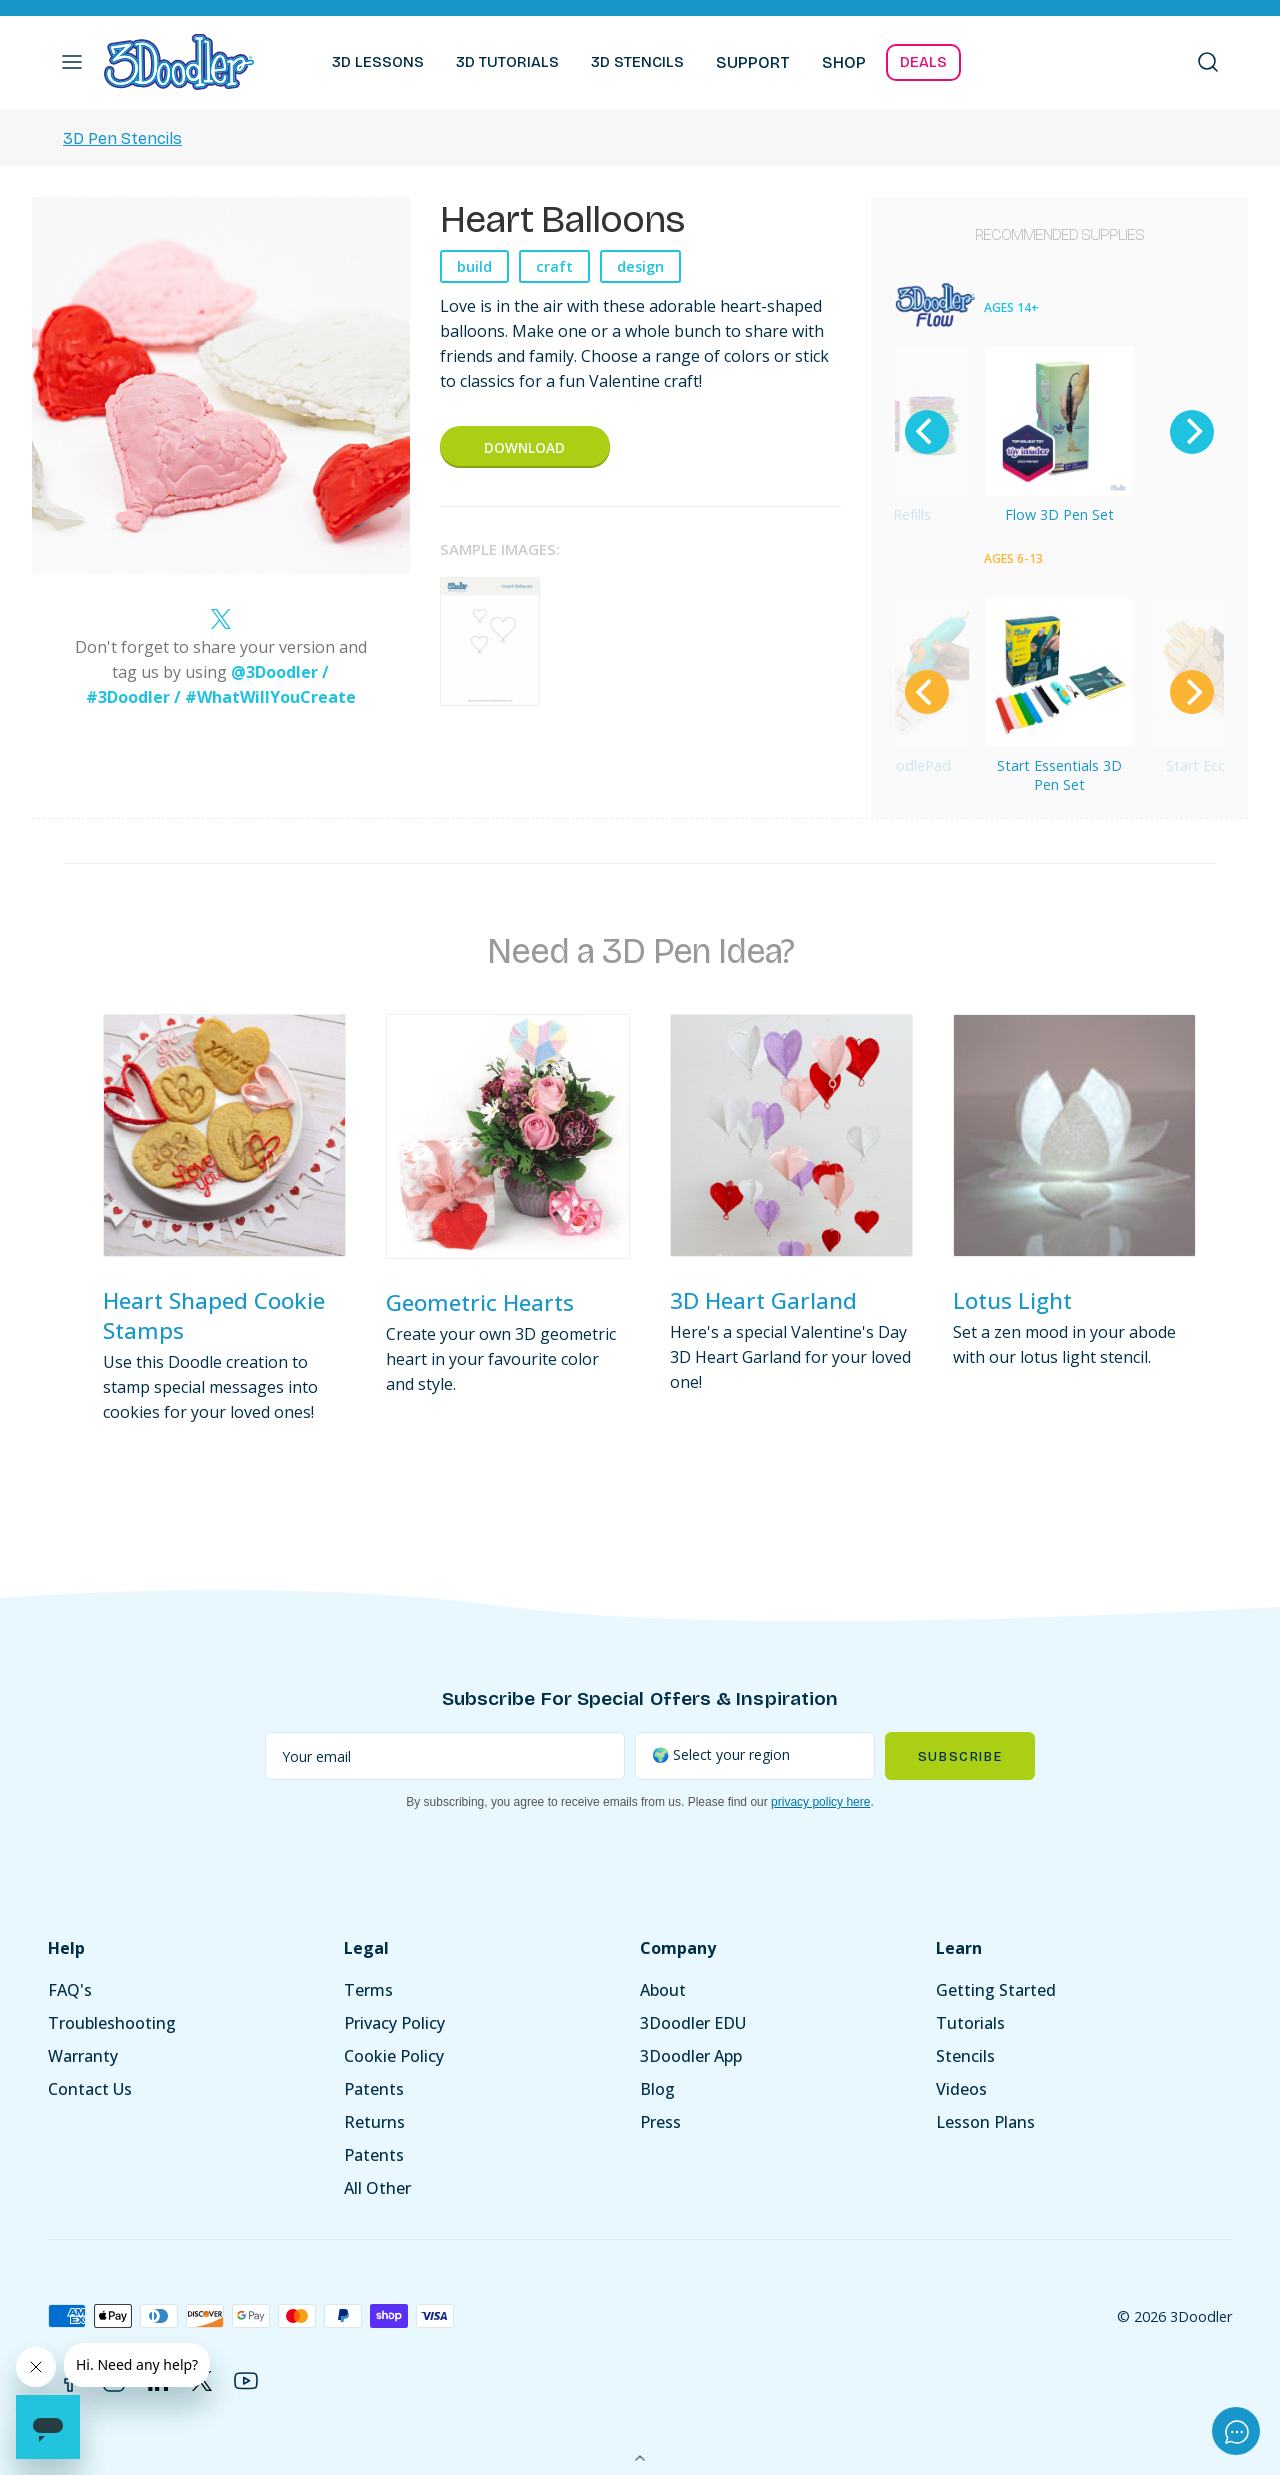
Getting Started (996, 1990)
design (640, 266)
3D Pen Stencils (122, 138)
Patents (374, 2089)
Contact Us (90, 2089)
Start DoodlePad (895, 765)
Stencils (965, 2056)
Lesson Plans (985, 2122)
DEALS (923, 62)
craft (554, 266)
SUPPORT (753, 62)
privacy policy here (820, 1802)
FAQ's (70, 1990)
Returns (374, 2122)
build (474, 266)
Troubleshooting (112, 2023)
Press (660, 2122)
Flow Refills (894, 514)
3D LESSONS (378, 62)
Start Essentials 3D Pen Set (1059, 775)
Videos (961, 2089)
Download (524, 447)
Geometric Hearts (480, 1302)
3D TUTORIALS (507, 62)
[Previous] (927, 432)
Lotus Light (1012, 1300)
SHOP (844, 62)
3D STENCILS (637, 62)
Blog (657, 2089)
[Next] (1192, 432)
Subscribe (960, 1756)
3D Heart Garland (763, 1300)
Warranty (83, 2056)
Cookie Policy (394, 2056)
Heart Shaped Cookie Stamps (214, 1315)
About (663, 1990)
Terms (368, 1990)
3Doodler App (691, 2056)
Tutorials (970, 2023)
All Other (377, 2188)
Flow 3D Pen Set (1059, 514)
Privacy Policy (394, 2023)
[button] (72, 62)
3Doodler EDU (693, 2023)
